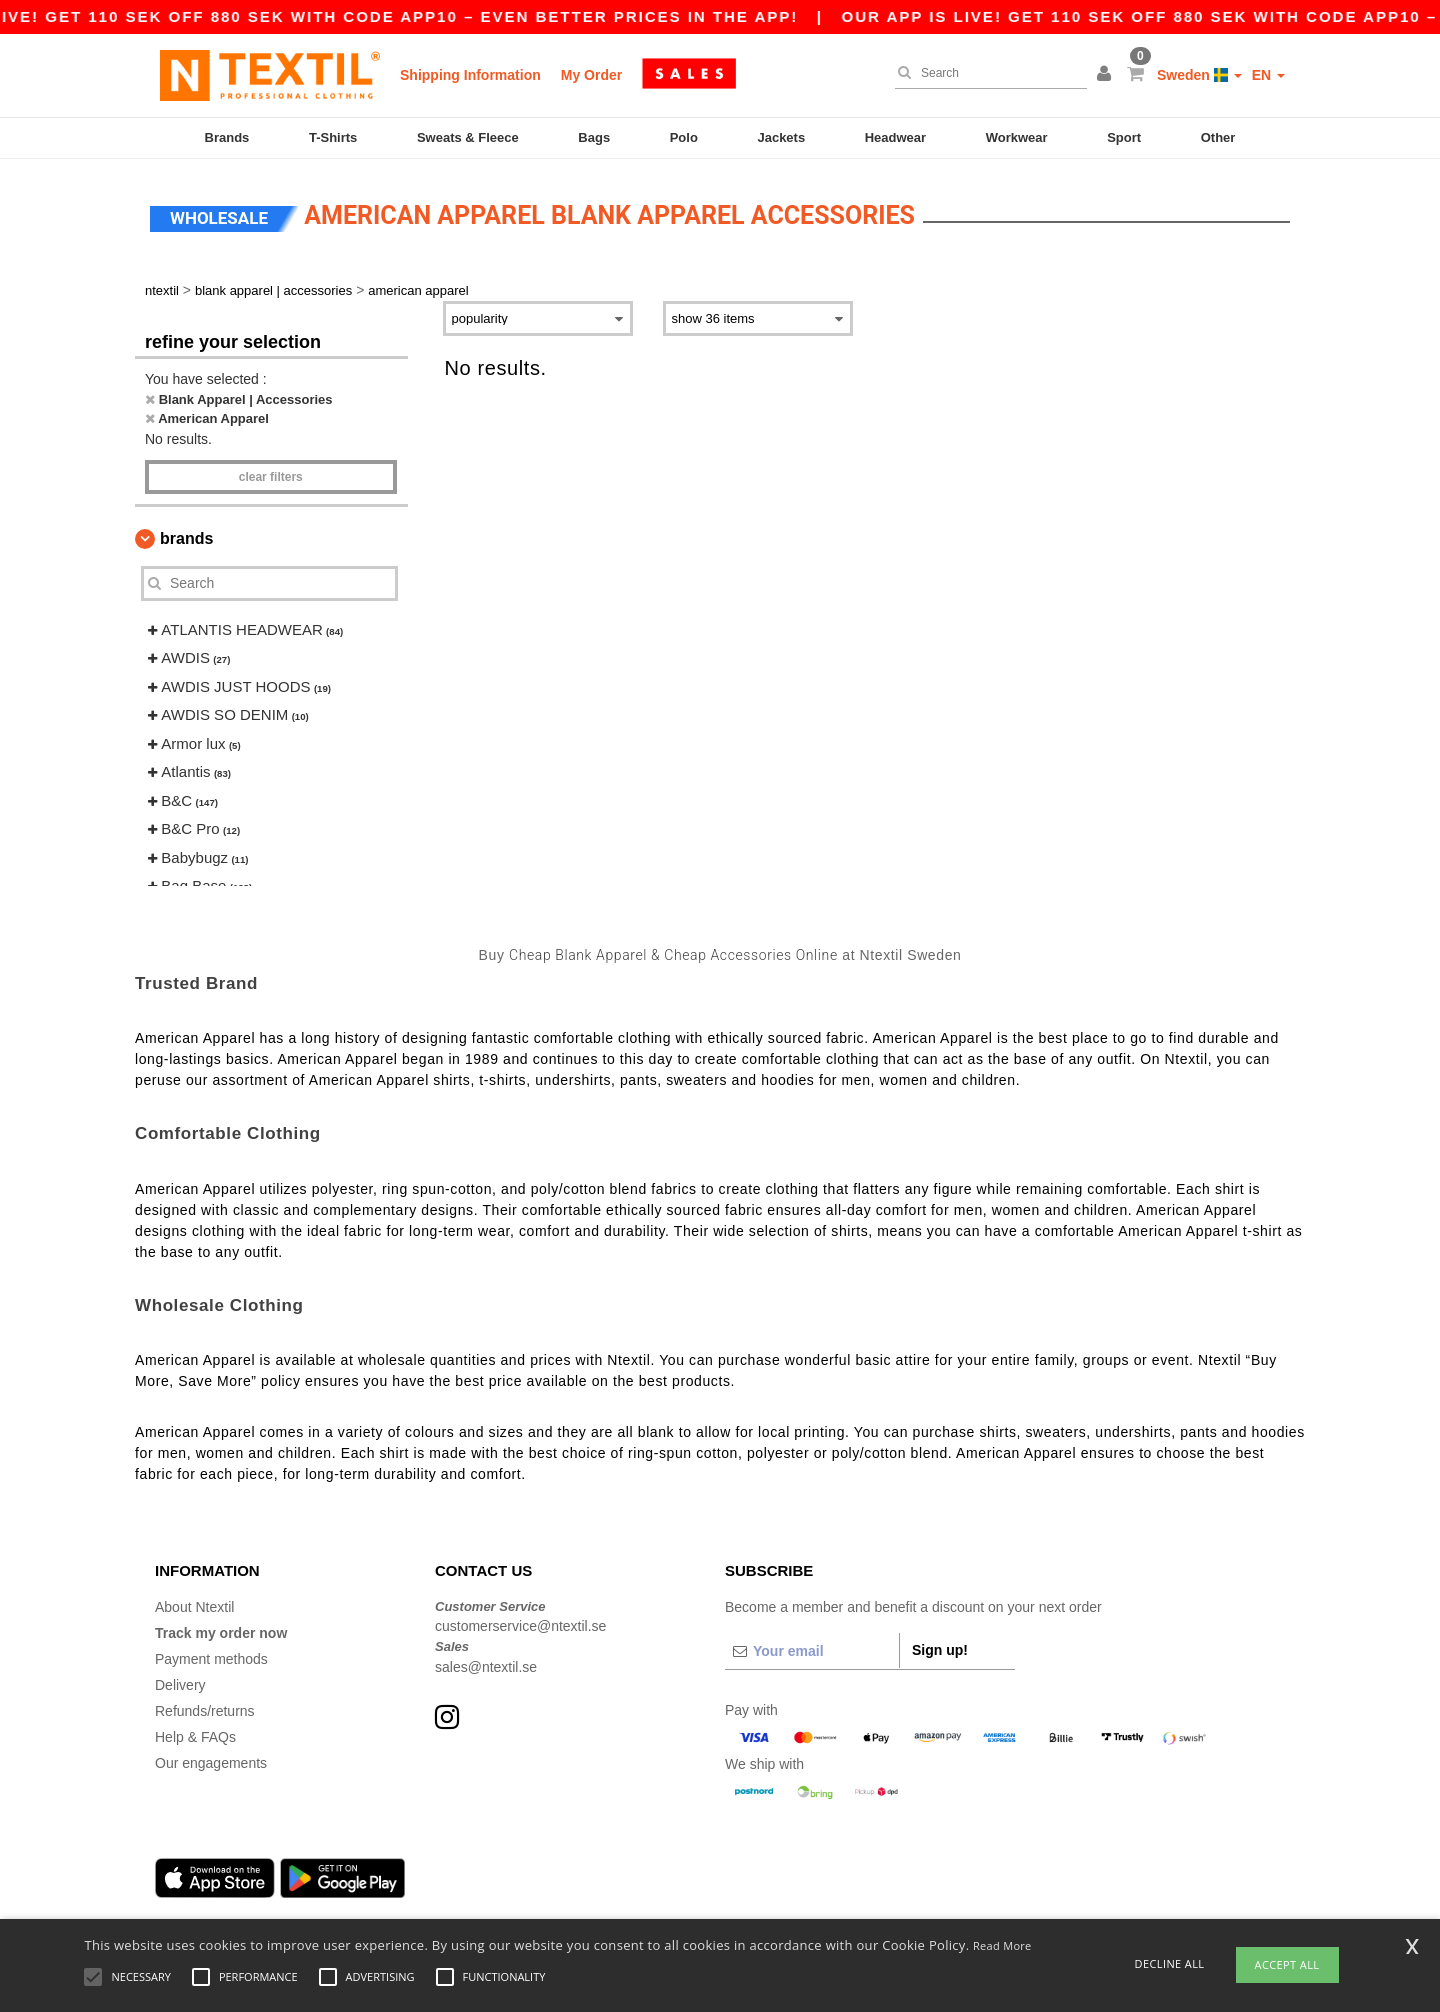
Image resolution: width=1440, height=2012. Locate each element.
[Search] (986, 73)
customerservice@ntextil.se (520, 1623)
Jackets (781, 137)
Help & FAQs (195, 1734)
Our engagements (211, 1760)
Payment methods (211, 1656)
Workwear (1017, 137)
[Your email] (812, 1648)
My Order (591, 75)
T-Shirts (333, 137)
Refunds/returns (205, 1708)
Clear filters (271, 474)
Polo (684, 137)
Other (1218, 137)
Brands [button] (186, 535)
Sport (1124, 137)
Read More (1002, 1945)
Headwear (895, 137)
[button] (1107, 75)
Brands (227, 137)
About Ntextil (194, 1604)
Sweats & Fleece (468, 137)
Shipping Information (470, 75)
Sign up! (940, 1647)
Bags (594, 137)
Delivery (180, 1682)
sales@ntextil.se (486, 1664)
